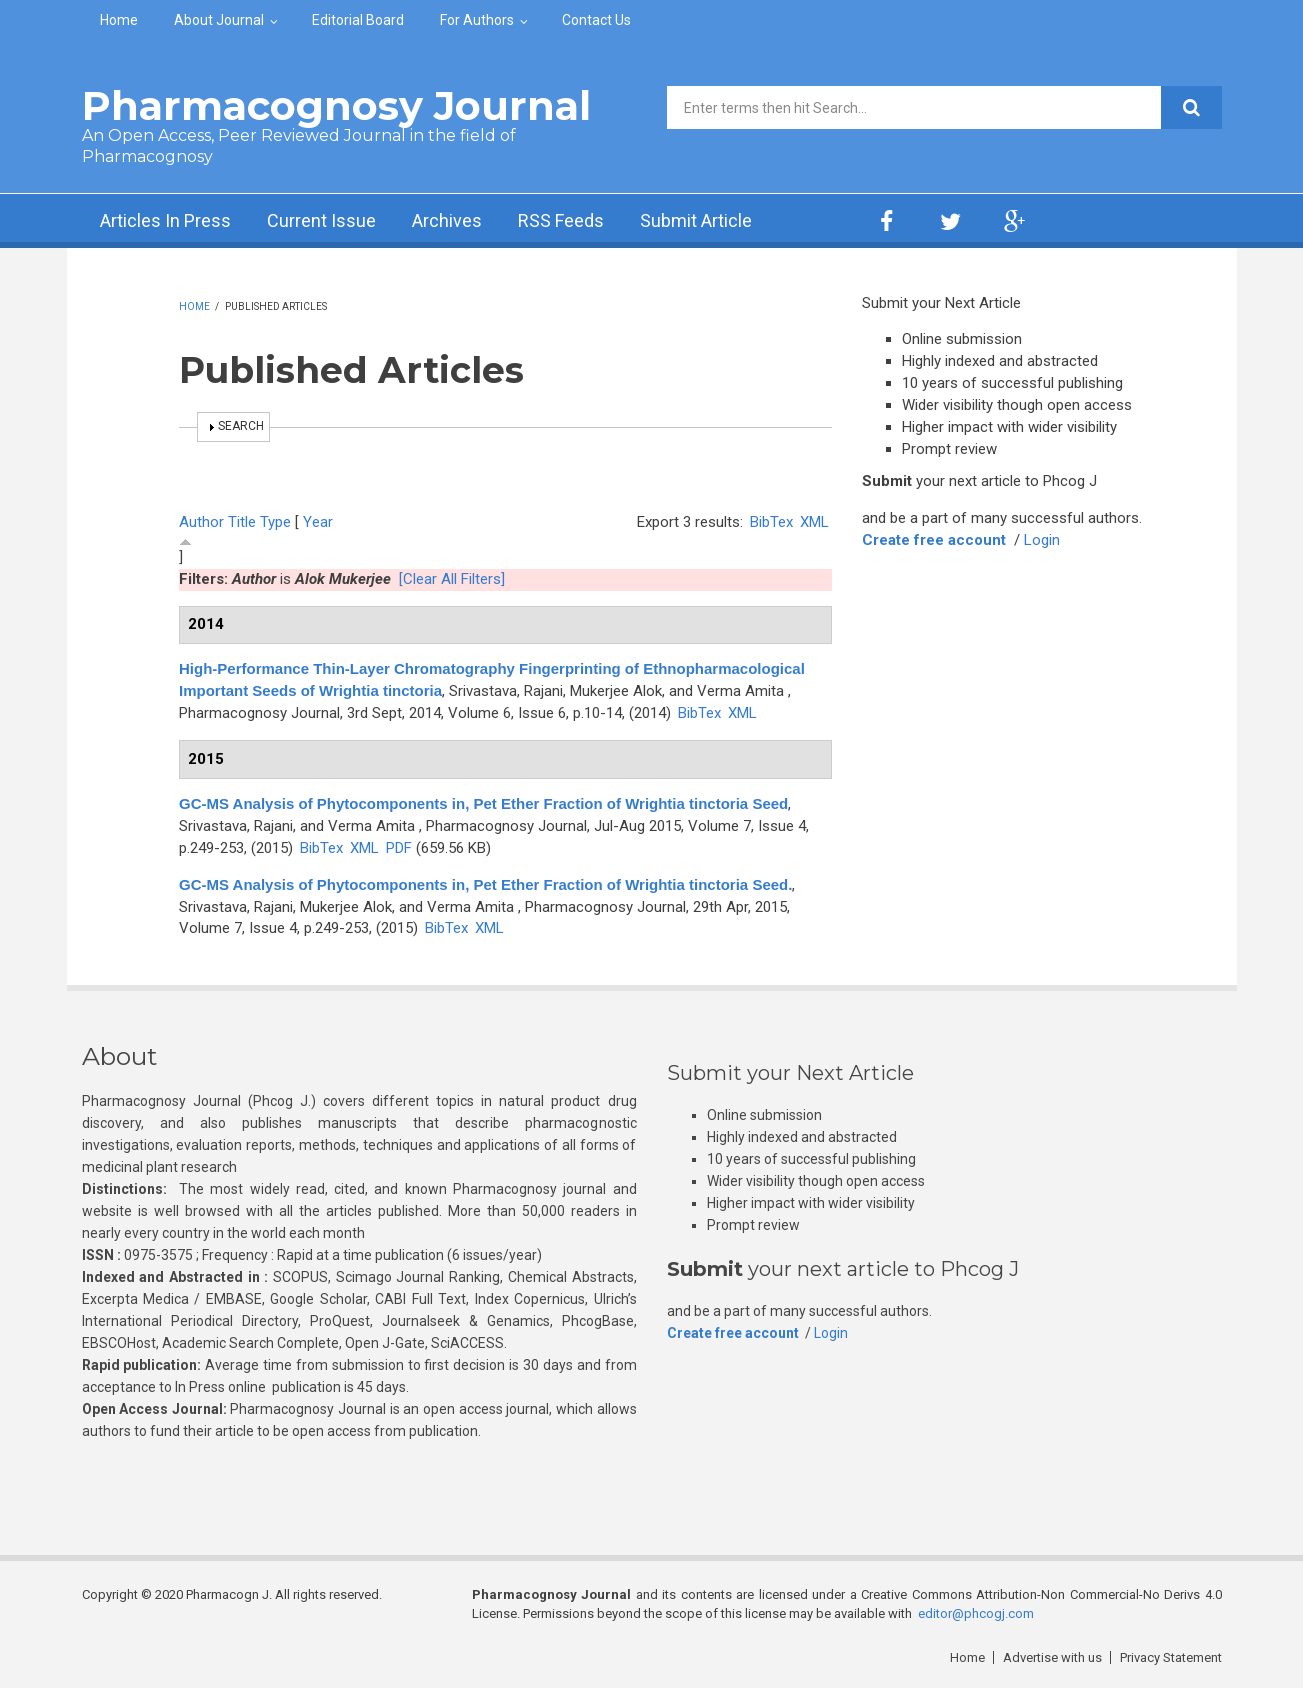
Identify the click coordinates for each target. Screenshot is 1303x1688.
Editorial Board (358, 20)
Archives (447, 220)
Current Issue (321, 220)
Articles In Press (165, 220)
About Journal (219, 20)
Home (119, 20)
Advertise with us (1052, 1657)
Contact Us (596, 20)
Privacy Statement (1171, 1657)
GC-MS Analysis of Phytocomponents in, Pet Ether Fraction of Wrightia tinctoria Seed (483, 803)
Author (201, 522)
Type (275, 522)
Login (1042, 540)
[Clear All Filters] (452, 579)
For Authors (477, 20)
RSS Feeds (561, 220)
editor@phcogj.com (976, 1613)
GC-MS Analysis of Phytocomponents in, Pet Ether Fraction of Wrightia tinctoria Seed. (485, 884)
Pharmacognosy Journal (336, 105)
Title (242, 522)
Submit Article (696, 220)
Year (318, 522)
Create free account (934, 540)
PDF (399, 848)
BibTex (771, 522)
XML (814, 522)
